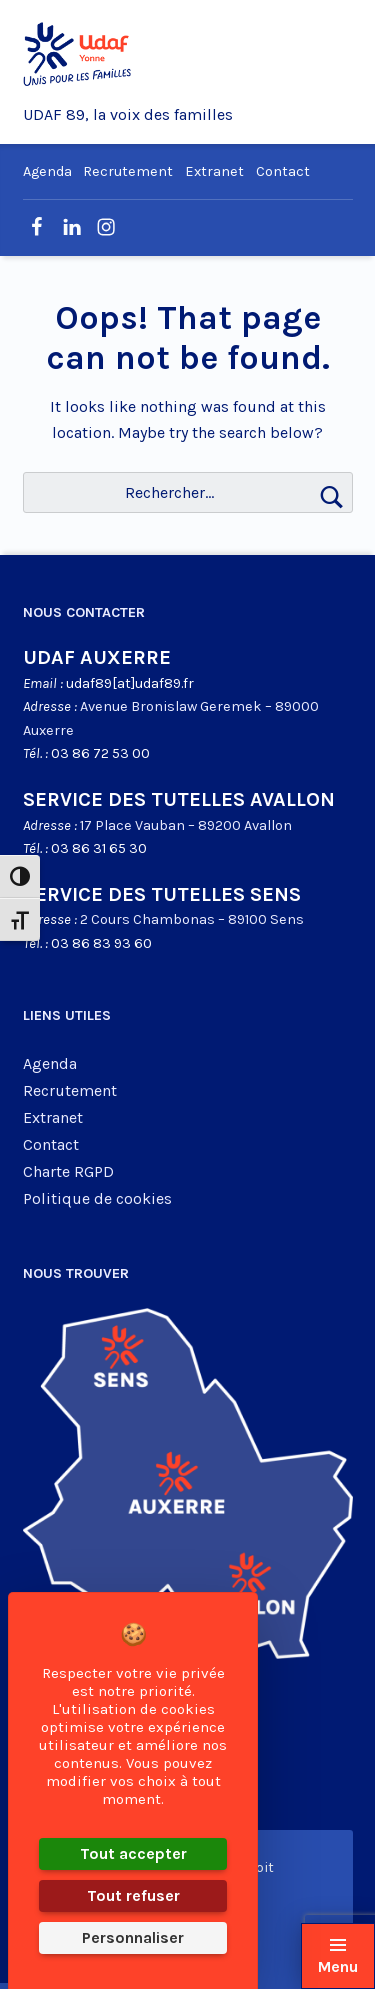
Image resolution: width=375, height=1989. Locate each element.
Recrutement (128, 171)
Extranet (214, 171)
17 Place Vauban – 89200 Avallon (186, 825)
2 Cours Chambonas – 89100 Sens (192, 919)
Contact (283, 171)
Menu (338, 1966)
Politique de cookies (97, 1198)
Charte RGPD (68, 1171)
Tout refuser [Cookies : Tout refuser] (133, 1895)
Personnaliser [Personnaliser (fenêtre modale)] (133, 1937)
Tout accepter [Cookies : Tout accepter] (133, 1853)
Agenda (47, 171)
